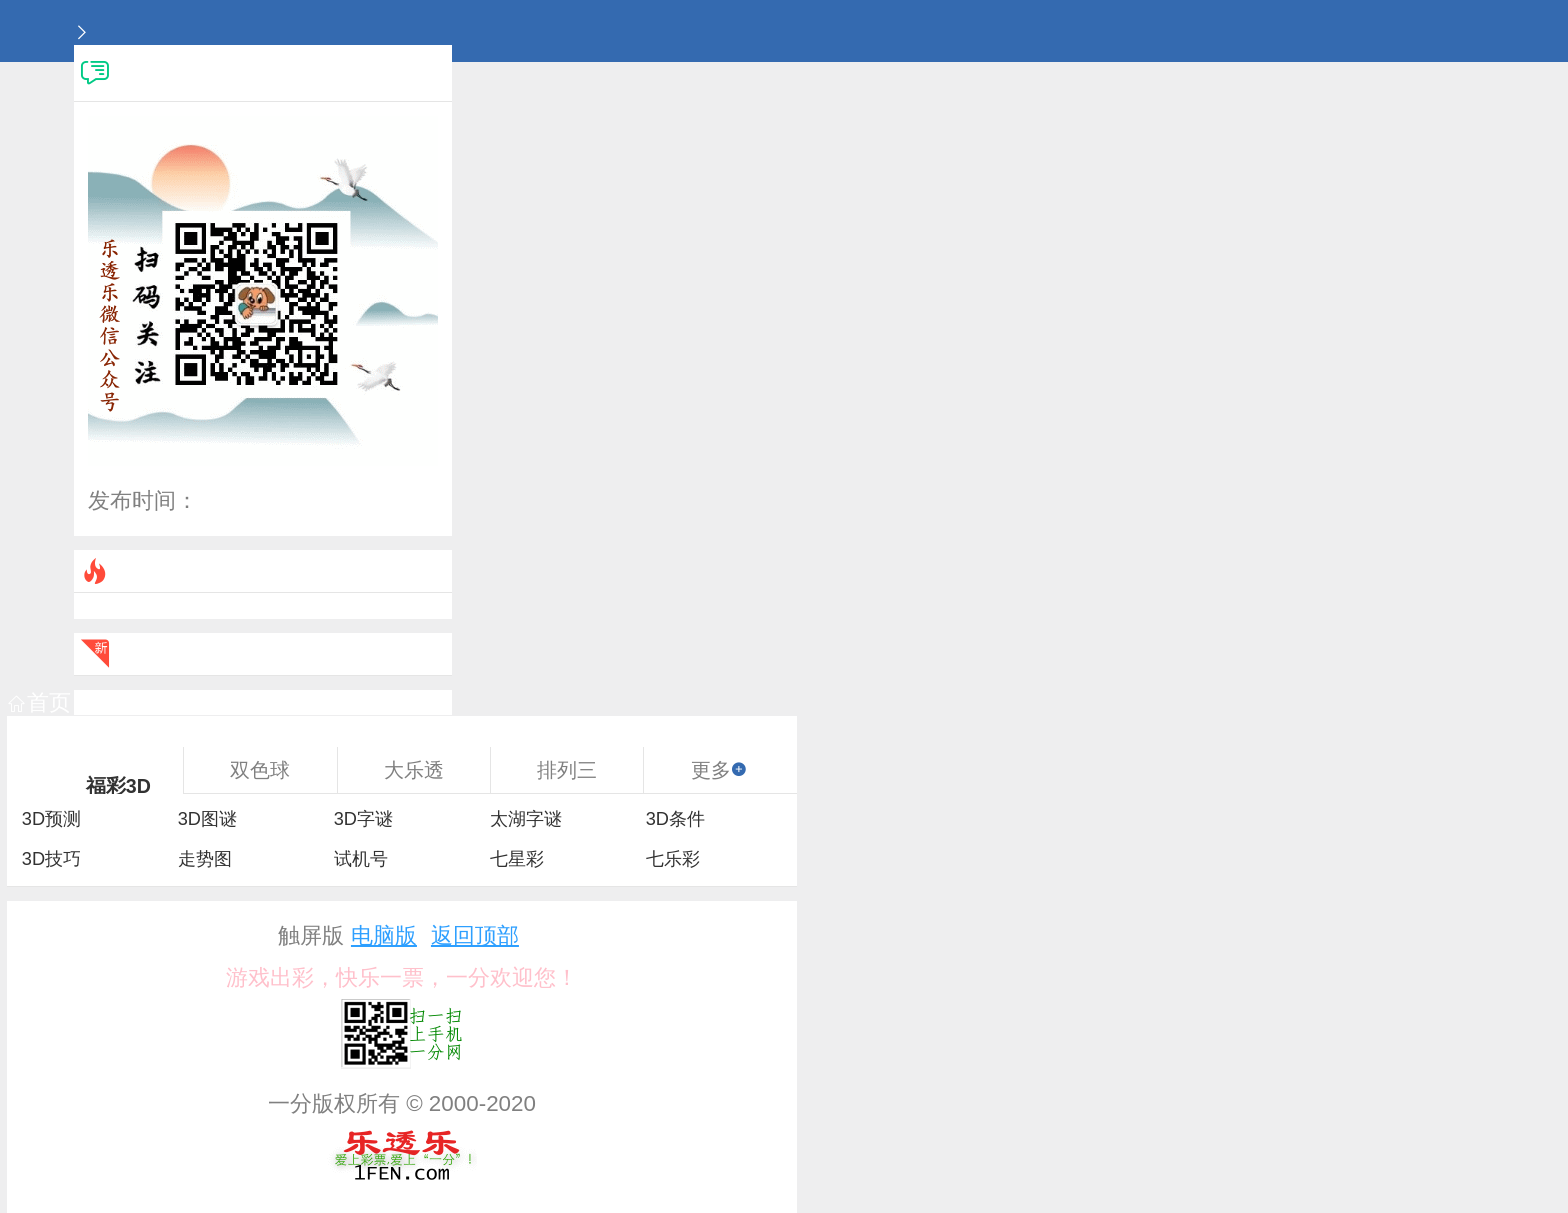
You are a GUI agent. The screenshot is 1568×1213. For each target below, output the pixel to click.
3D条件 (675, 819)
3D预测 (51, 819)
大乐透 (414, 770)
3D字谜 (363, 819)
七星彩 (517, 859)
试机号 (361, 859)
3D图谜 (207, 819)
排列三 (567, 770)
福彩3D (118, 786)
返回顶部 (475, 935)
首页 (39, 702)
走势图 (205, 859)
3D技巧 (51, 859)
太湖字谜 (526, 819)
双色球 (260, 770)
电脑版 (384, 935)
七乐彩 (673, 859)
